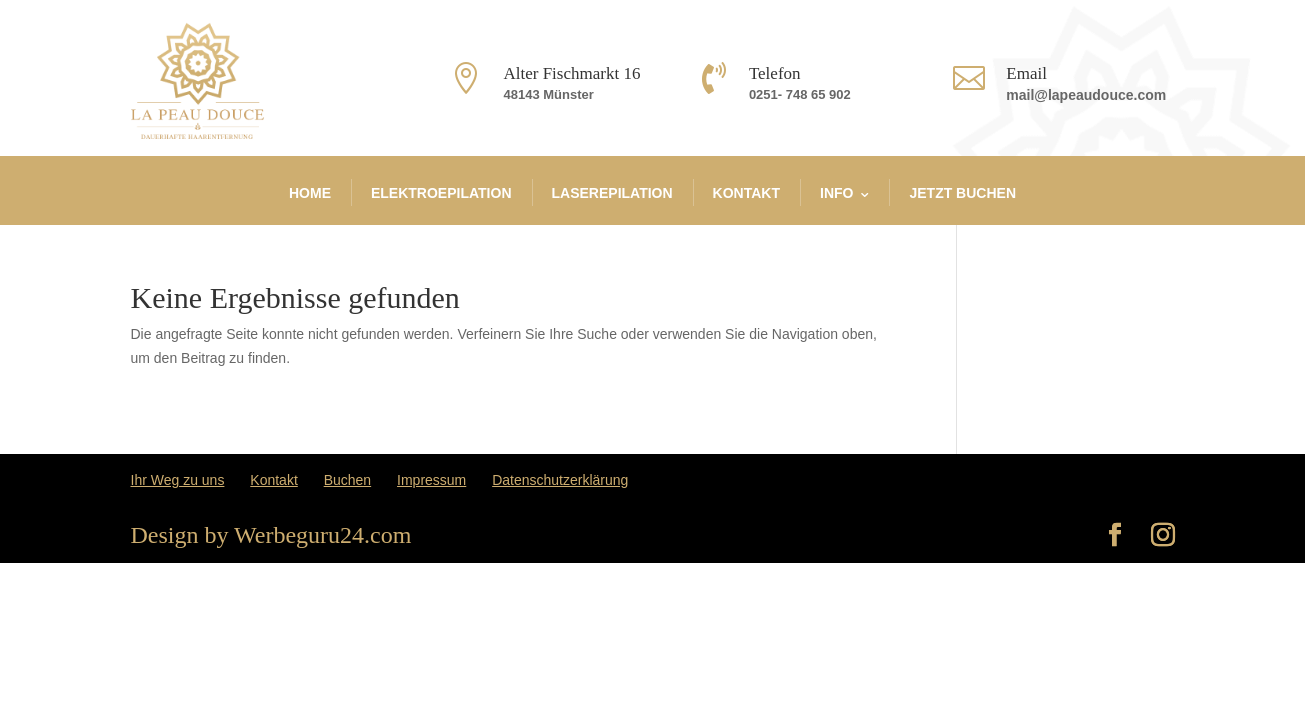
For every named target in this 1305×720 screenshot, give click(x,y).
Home (310, 193)
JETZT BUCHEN (962, 193)
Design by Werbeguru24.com (271, 535)
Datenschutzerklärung (560, 480)
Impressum (431, 480)
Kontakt (746, 193)
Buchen (347, 480)
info (836, 193)
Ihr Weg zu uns (178, 480)
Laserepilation (612, 193)
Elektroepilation (441, 193)
